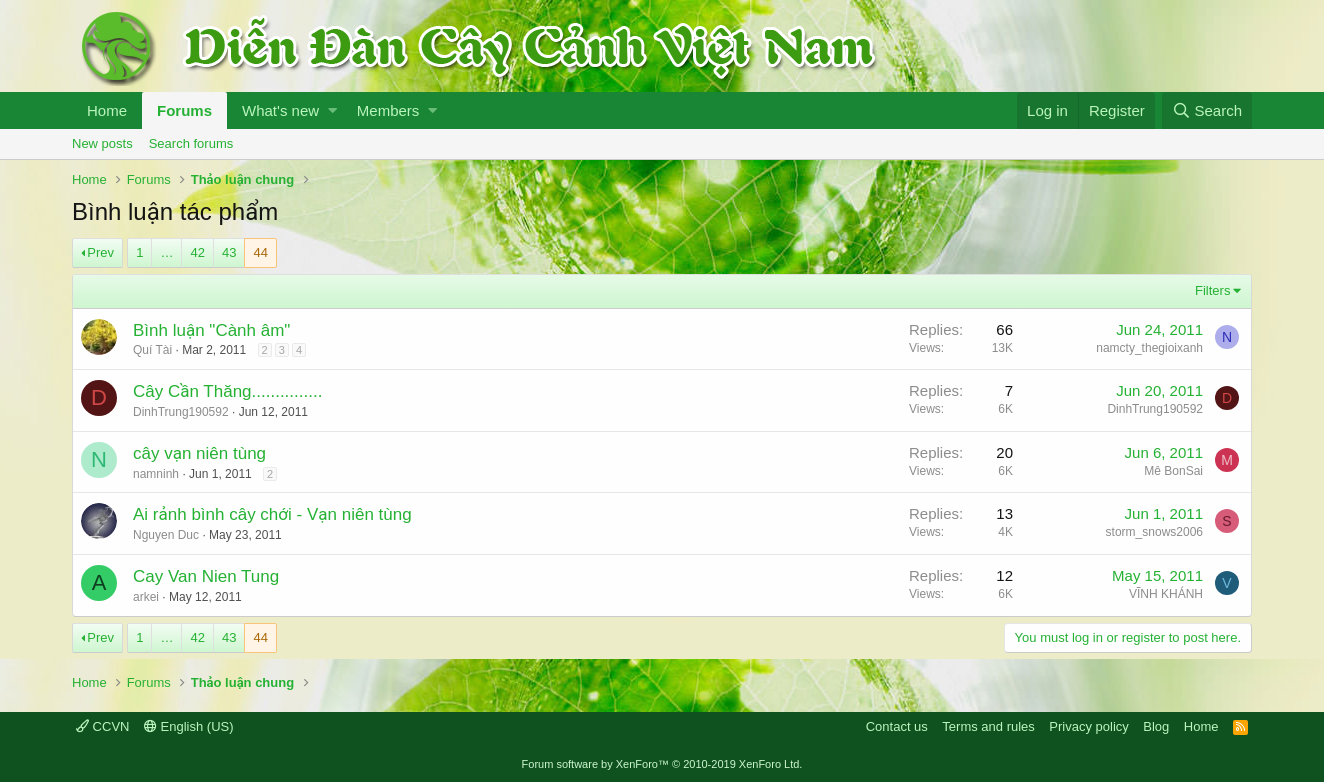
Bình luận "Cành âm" (211, 330)
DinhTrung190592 (181, 412)
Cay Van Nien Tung (206, 576)
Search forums (191, 143)
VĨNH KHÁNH (1166, 594)
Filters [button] (1212, 290)
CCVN (102, 726)
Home (107, 110)
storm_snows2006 (1154, 532)
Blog (1156, 726)
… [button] (166, 252)
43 (229, 252)
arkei (146, 597)
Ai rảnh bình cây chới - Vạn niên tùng (272, 514)
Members (388, 110)
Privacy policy (1088, 726)
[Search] (1207, 110)
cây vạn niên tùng (199, 453)
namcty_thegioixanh (1149, 348)
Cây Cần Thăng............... (227, 391)
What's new (280, 110)
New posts (102, 143)
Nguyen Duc (166, 535)
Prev (100, 252)
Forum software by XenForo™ (662, 764)
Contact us (897, 726)
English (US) (189, 726)
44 (260, 252)
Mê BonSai (1173, 471)
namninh (156, 474)
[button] (332, 110)
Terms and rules (988, 726)
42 (197, 252)
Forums (184, 110)
